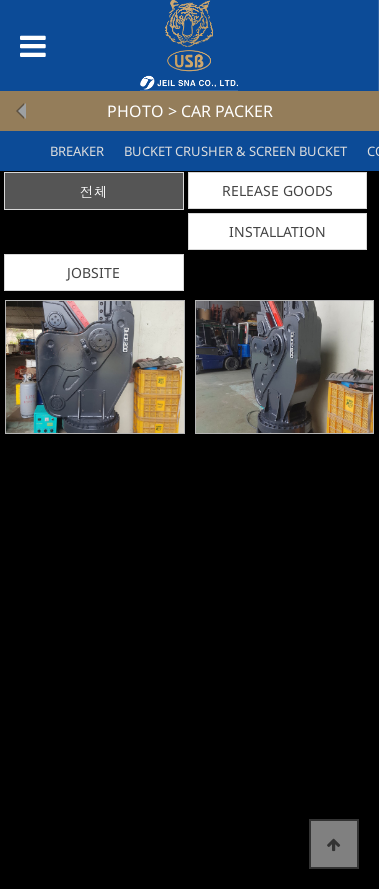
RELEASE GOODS (277, 190)
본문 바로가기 (0, 0)
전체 (94, 191)
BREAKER (77, 151)
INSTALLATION (277, 231)
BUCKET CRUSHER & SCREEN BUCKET (235, 151)
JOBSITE (93, 272)
